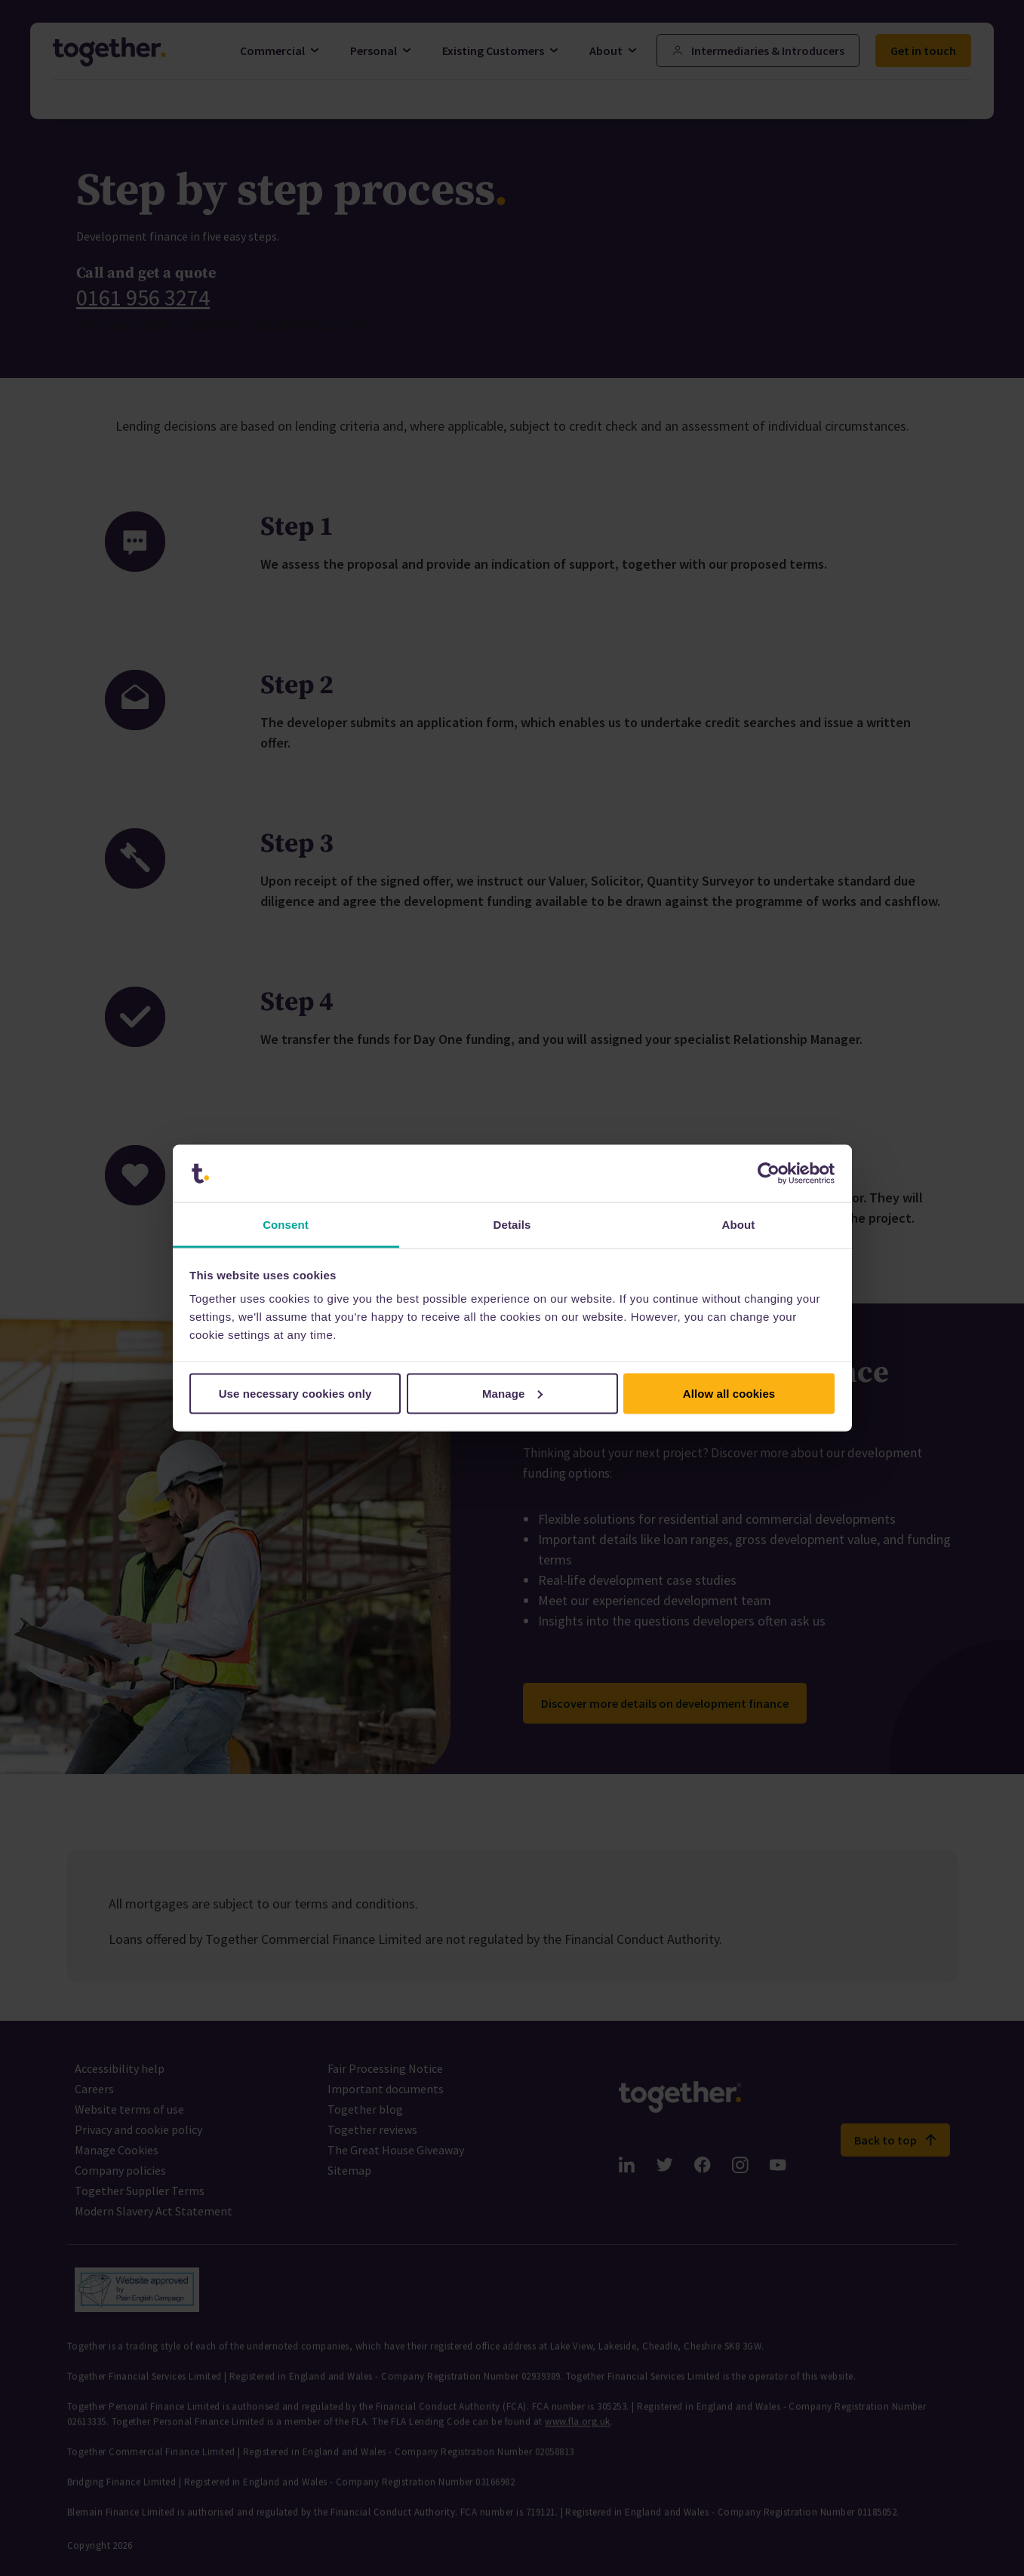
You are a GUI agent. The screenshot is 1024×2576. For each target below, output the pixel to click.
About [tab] (738, 1224)
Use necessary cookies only (295, 1392)
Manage (512, 1392)
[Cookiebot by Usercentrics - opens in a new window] (769, 1173)
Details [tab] (512, 1224)
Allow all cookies (729, 1392)
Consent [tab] (286, 1224)
